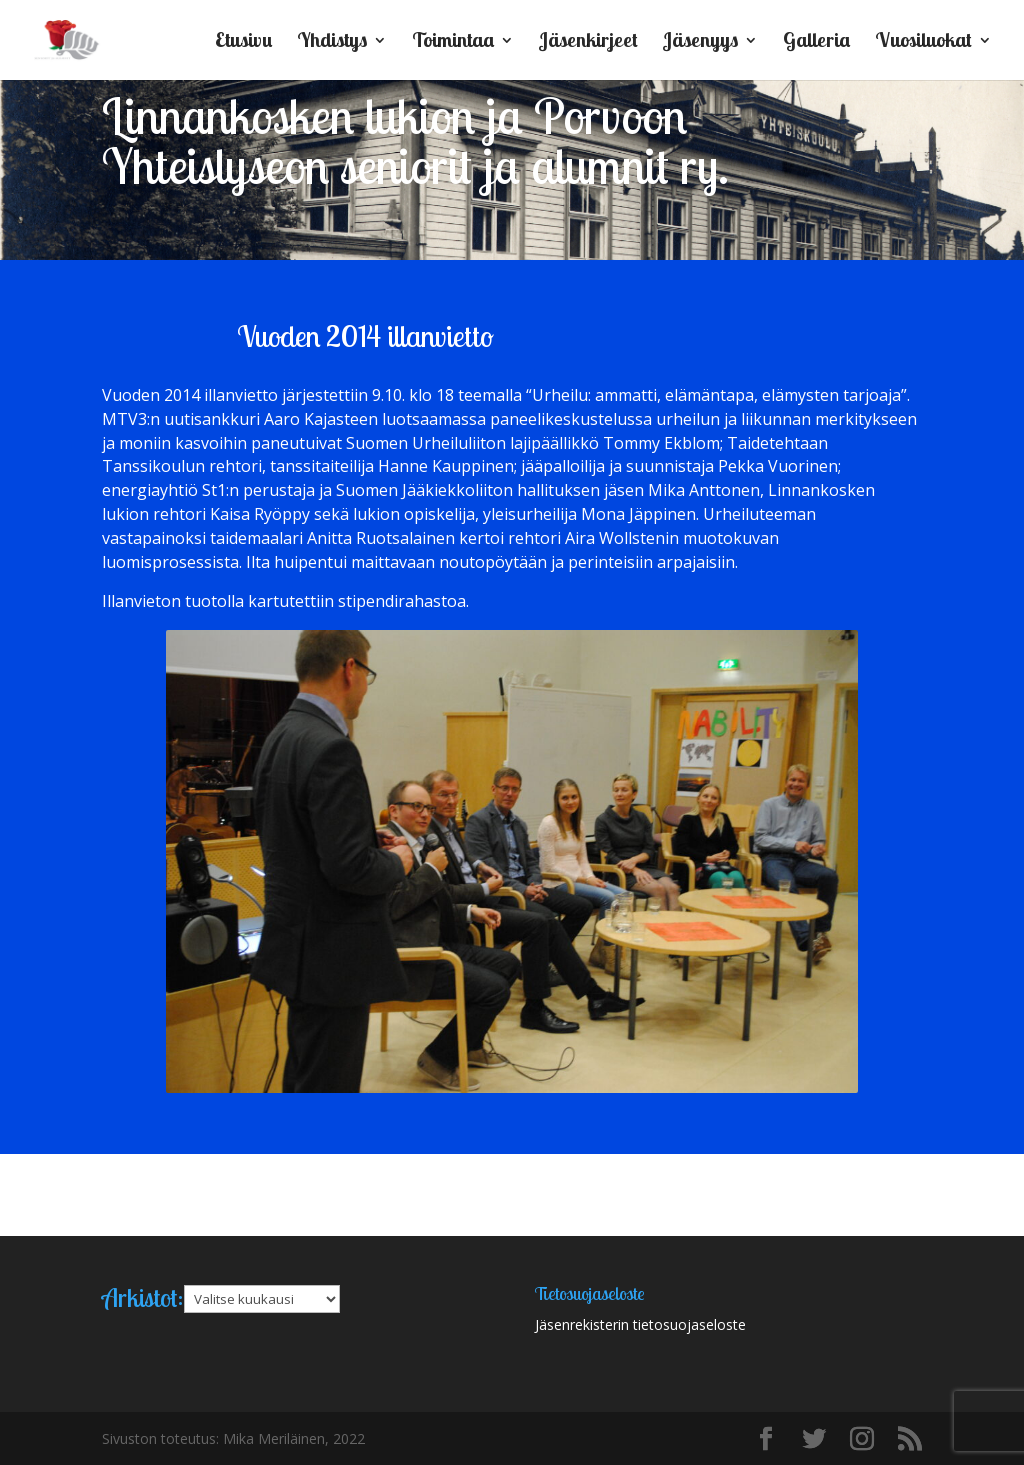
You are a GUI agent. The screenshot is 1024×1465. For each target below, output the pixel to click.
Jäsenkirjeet (588, 42)
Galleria (816, 42)
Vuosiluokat (923, 42)
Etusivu (243, 42)
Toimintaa (453, 42)
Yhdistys (332, 42)
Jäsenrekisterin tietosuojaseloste (640, 1324)
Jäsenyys (700, 42)
